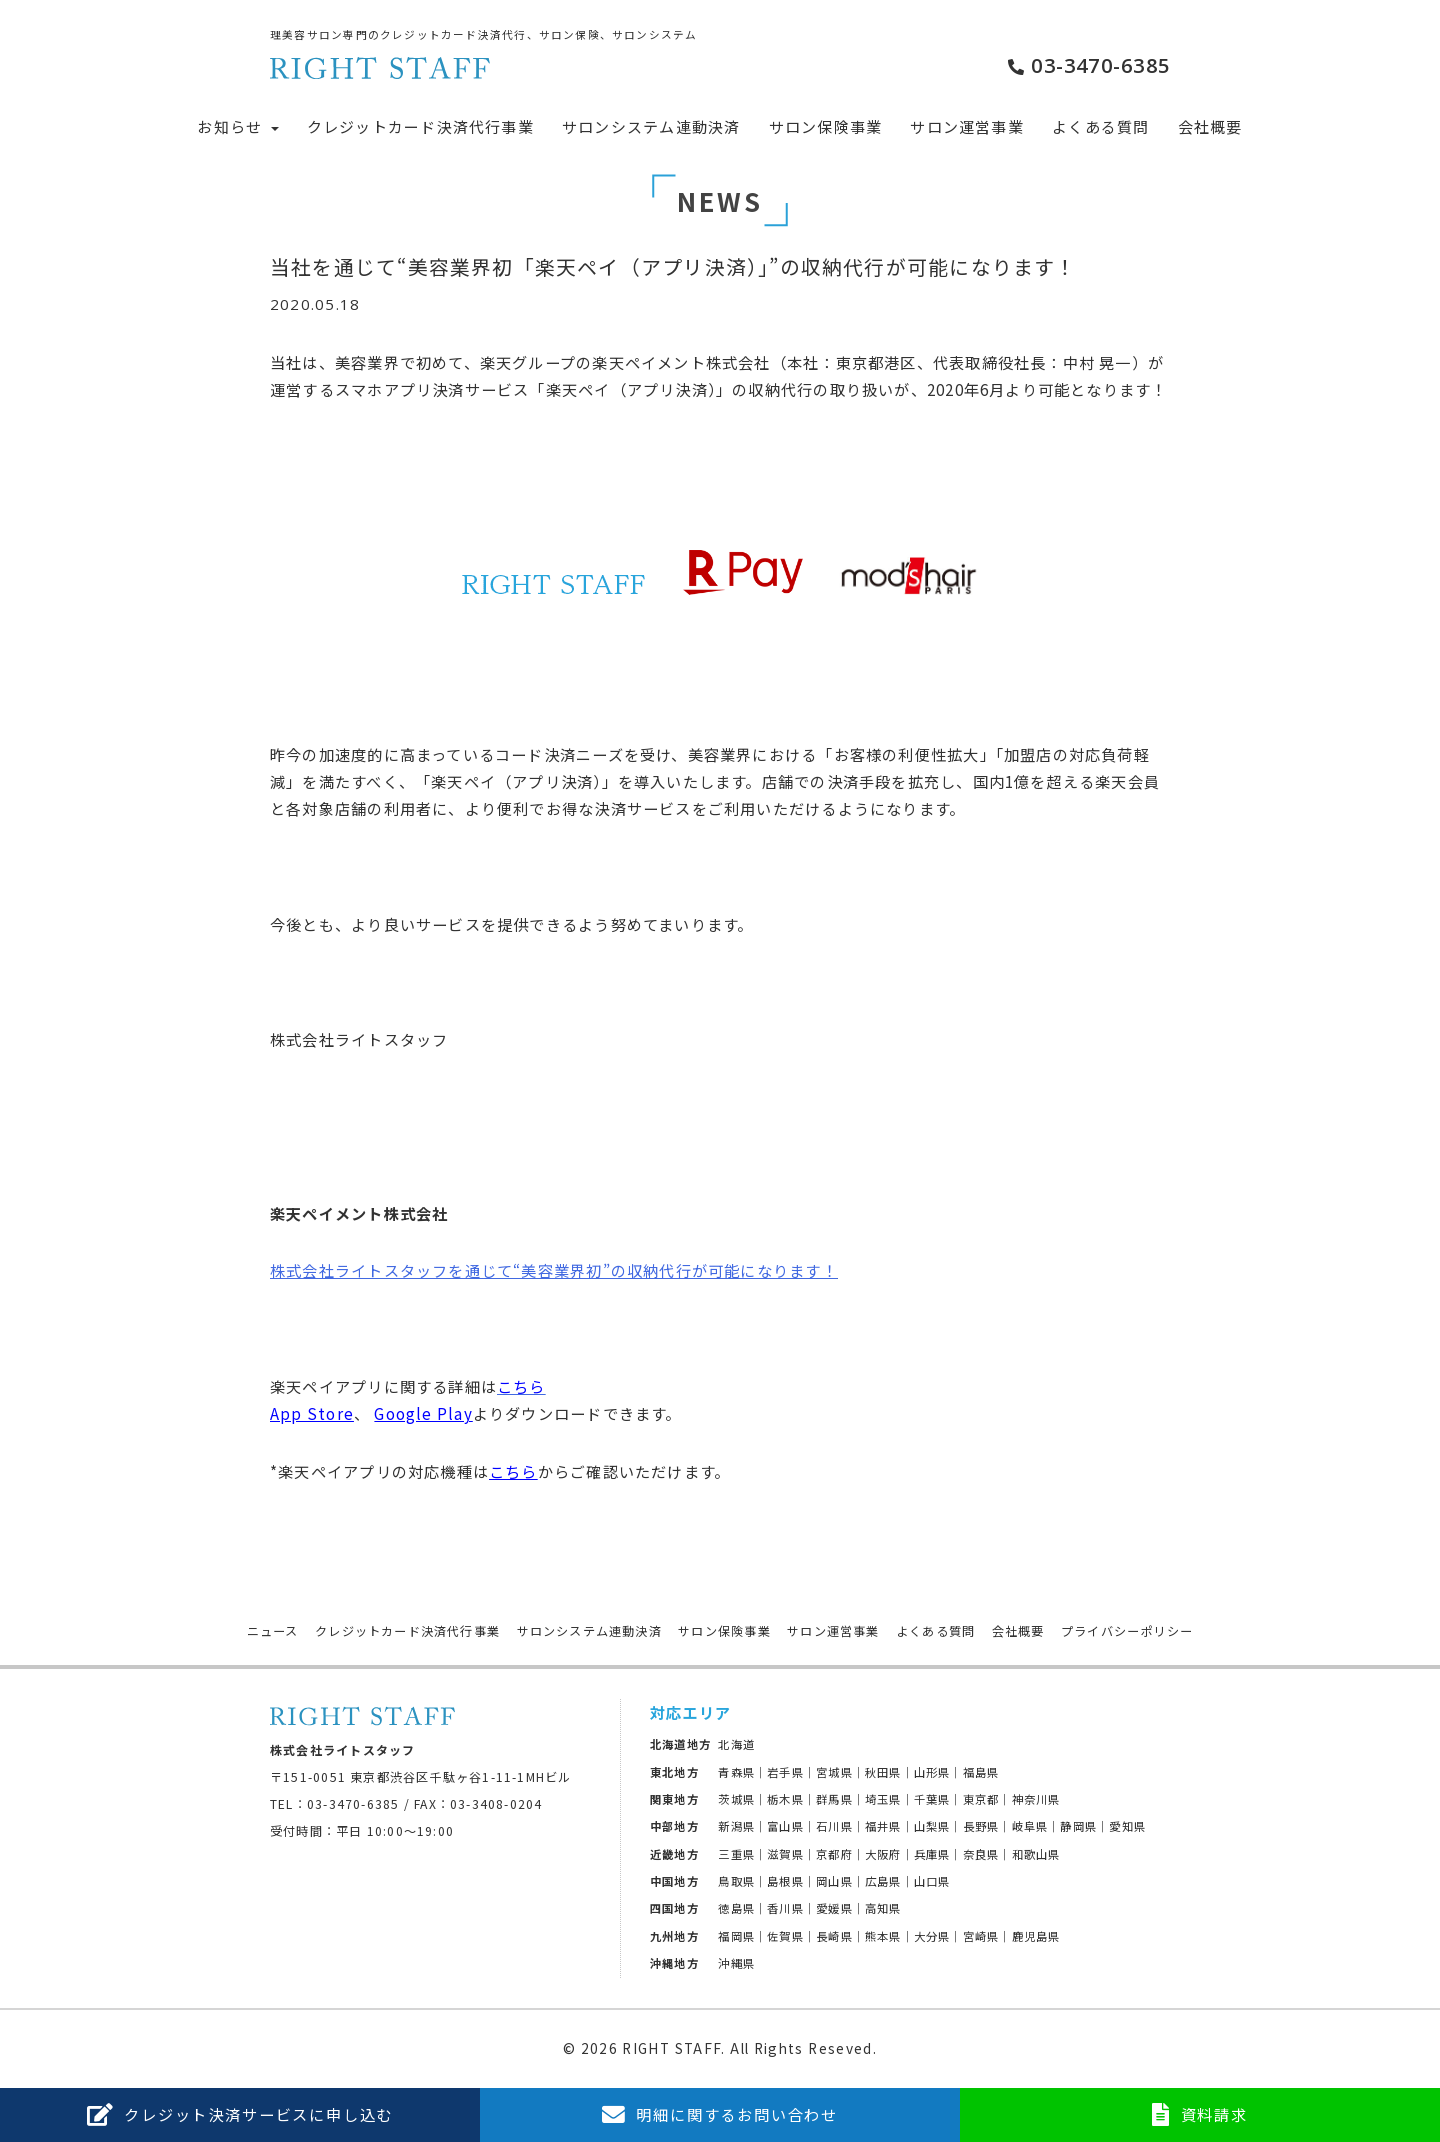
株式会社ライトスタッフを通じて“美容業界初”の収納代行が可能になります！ (554, 1270)
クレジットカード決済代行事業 (420, 126)
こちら (513, 1471)
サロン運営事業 (967, 126)
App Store (312, 1413)
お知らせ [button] (237, 126)
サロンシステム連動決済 (651, 126)
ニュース (273, 1631)
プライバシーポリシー (1127, 1631)
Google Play (423, 1413)
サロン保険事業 (826, 126)
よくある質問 (1100, 126)
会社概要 (1210, 126)
